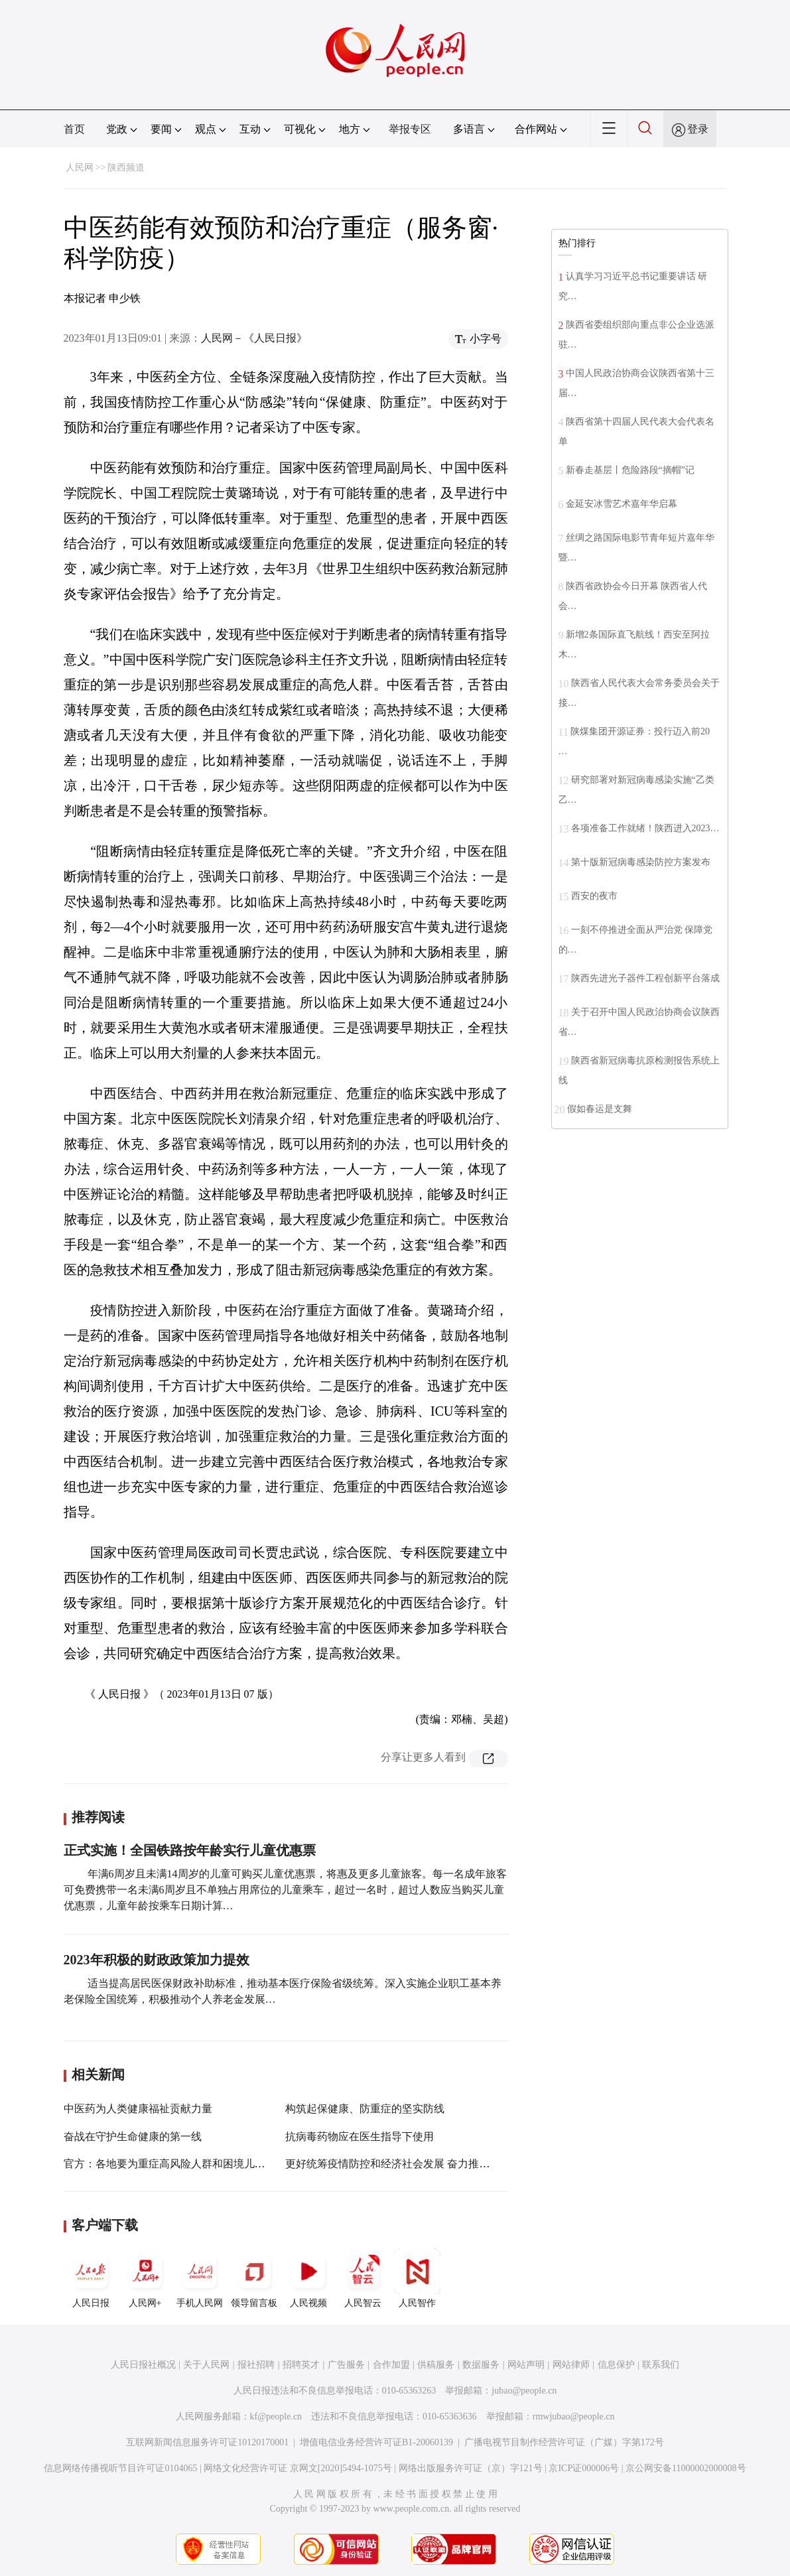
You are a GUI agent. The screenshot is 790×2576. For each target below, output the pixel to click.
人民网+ (145, 2278)
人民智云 (363, 2278)
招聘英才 (301, 2365)
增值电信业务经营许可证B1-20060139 (376, 2442)
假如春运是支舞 (599, 1109)
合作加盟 (391, 2365)
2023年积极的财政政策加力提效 (156, 1959)
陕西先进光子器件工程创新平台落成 (645, 978)
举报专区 (410, 129)
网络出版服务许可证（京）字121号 (471, 2468)
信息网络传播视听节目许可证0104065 (120, 2468)
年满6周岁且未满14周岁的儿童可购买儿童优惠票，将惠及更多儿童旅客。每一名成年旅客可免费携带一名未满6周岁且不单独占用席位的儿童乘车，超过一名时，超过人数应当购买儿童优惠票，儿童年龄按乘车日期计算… (285, 1889)
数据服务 (480, 2365)
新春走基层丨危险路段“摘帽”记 (630, 470)
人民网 (80, 167)
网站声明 (526, 2365)
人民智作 (417, 2278)
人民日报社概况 (143, 2365)
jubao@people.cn (524, 2391)
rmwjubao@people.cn (574, 2416)
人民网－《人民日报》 (254, 338)
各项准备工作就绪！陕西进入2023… (645, 828)
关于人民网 (206, 2365)
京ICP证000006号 (584, 2468)
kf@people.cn (276, 2416)
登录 (697, 129)
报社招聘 (256, 2365)
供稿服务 (435, 2365)
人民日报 (91, 2278)
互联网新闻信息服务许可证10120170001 (207, 2442)
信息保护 (616, 2365)
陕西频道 (126, 167)
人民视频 (308, 2278)
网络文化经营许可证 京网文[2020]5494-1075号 (298, 2468)
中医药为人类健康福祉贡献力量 (138, 2108)
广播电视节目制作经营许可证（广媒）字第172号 (564, 2442)
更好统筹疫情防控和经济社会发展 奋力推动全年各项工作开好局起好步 (451, 2163)
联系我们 (660, 2365)
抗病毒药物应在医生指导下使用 (359, 2136)
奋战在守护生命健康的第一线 (133, 2136)
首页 (74, 129)
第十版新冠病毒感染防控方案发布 (640, 862)
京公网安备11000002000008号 (685, 2468)
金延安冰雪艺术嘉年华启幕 (621, 504)
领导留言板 (254, 2278)
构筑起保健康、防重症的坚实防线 (364, 2108)
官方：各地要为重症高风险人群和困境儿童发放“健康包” (196, 2163)
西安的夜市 (594, 896)
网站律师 (571, 2365)
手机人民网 (199, 2278)
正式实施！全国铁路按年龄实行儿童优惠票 (190, 1850)
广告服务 (346, 2365)
